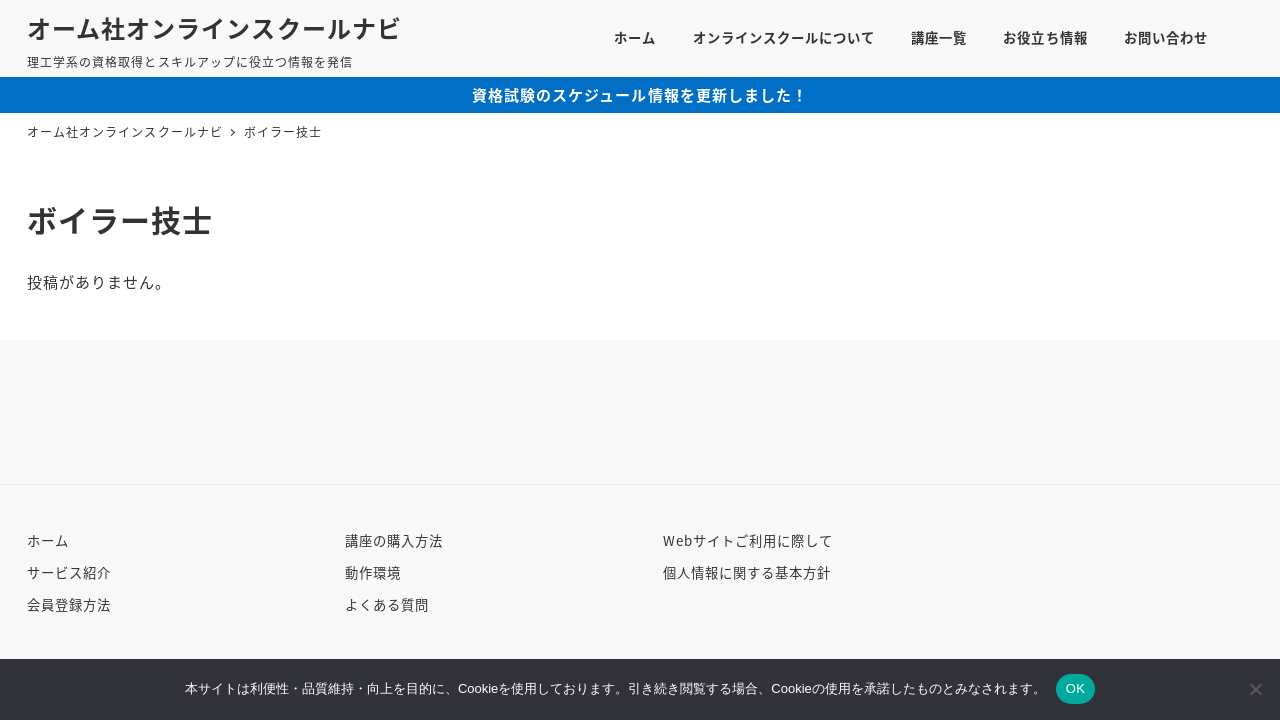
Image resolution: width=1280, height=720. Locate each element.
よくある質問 (387, 604)
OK (1075, 688)
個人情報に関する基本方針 (747, 572)
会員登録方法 (69, 604)
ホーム (48, 540)
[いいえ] (1255, 689)
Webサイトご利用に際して (748, 540)
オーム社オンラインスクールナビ (214, 27)
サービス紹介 (69, 572)
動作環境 (373, 572)
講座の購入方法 (394, 540)
